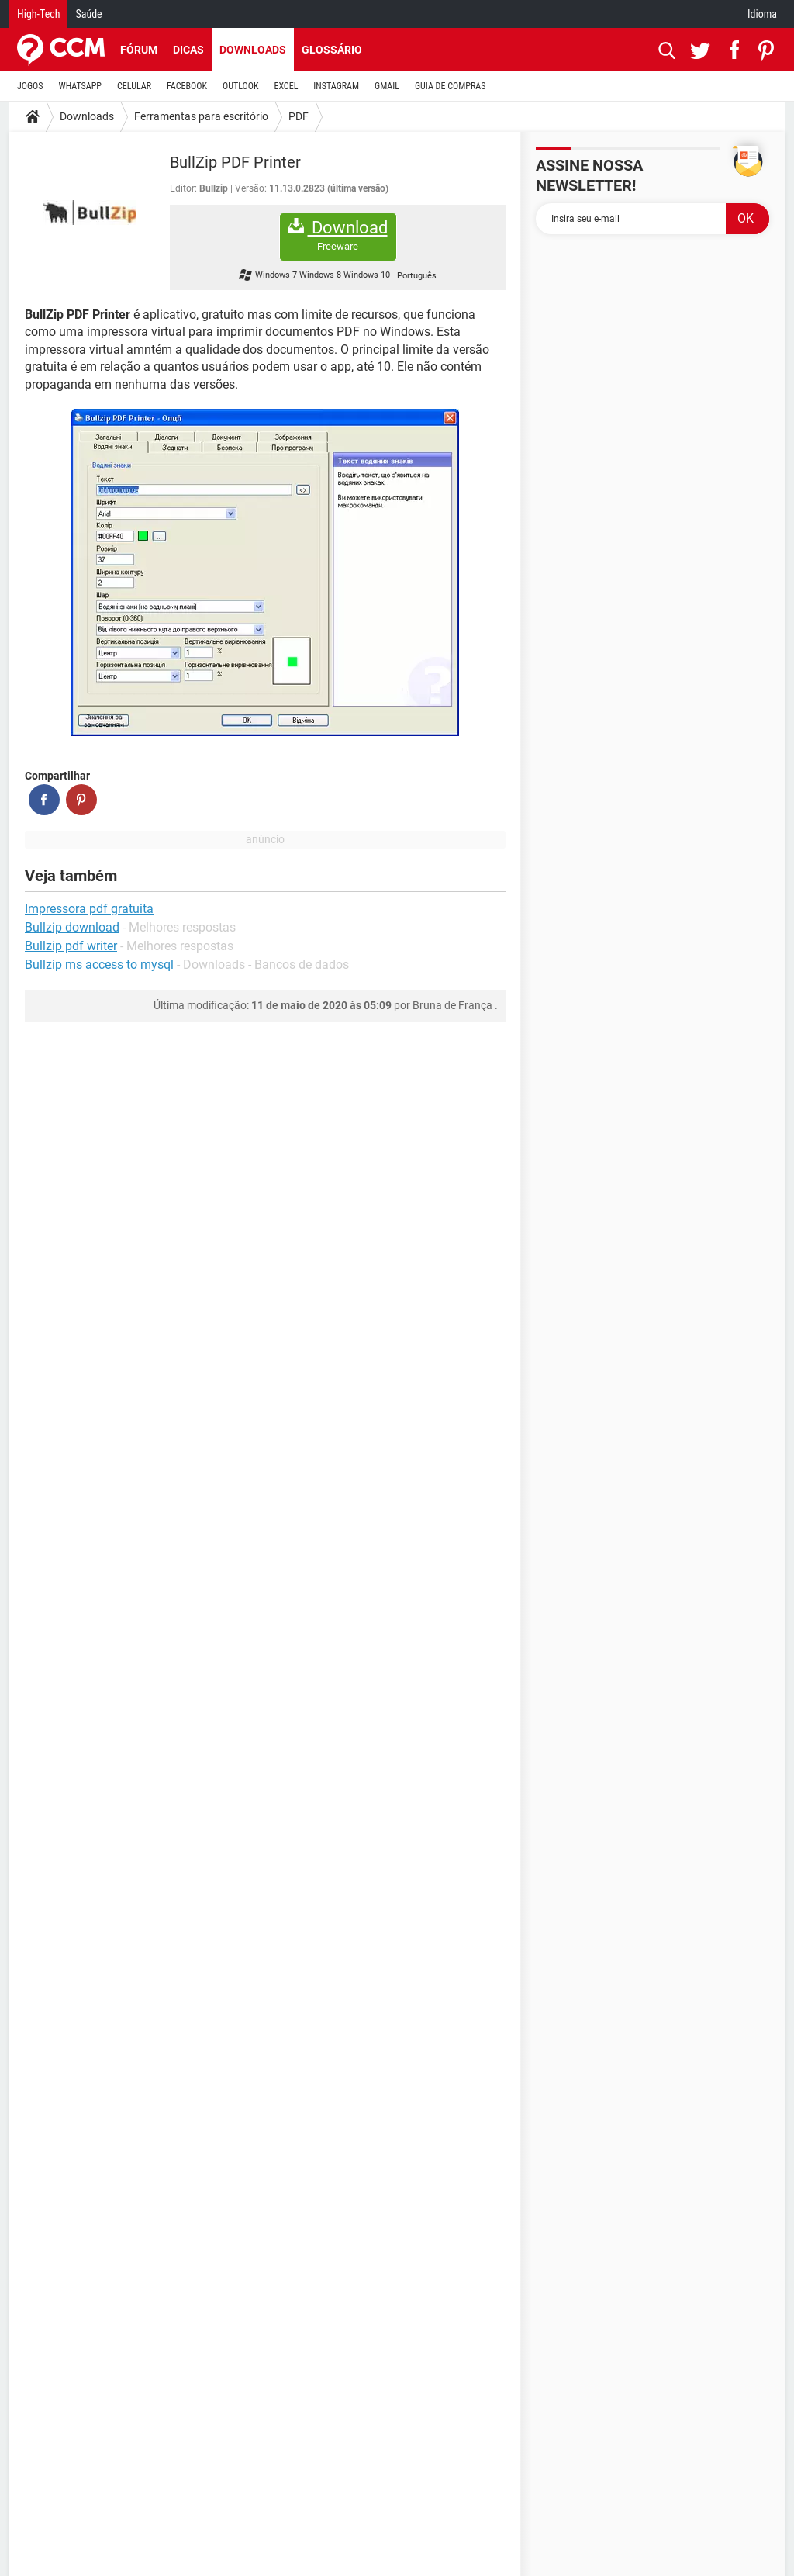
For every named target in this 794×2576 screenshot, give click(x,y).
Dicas (188, 49)
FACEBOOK (187, 86)
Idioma (762, 14)
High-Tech (38, 14)
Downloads (252, 49)
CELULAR (134, 86)
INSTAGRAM (336, 86)
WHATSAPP (80, 86)
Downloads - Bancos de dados (266, 964)
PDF (298, 116)
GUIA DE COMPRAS (450, 86)
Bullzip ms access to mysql (99, 964)
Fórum (138, 49)
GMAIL (387, 86)
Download (338, 235)
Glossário (332, 49)
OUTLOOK (241, 86)
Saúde (88, 14)
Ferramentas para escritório (201, 116)
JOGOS (30, 86)
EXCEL (286, 86)
